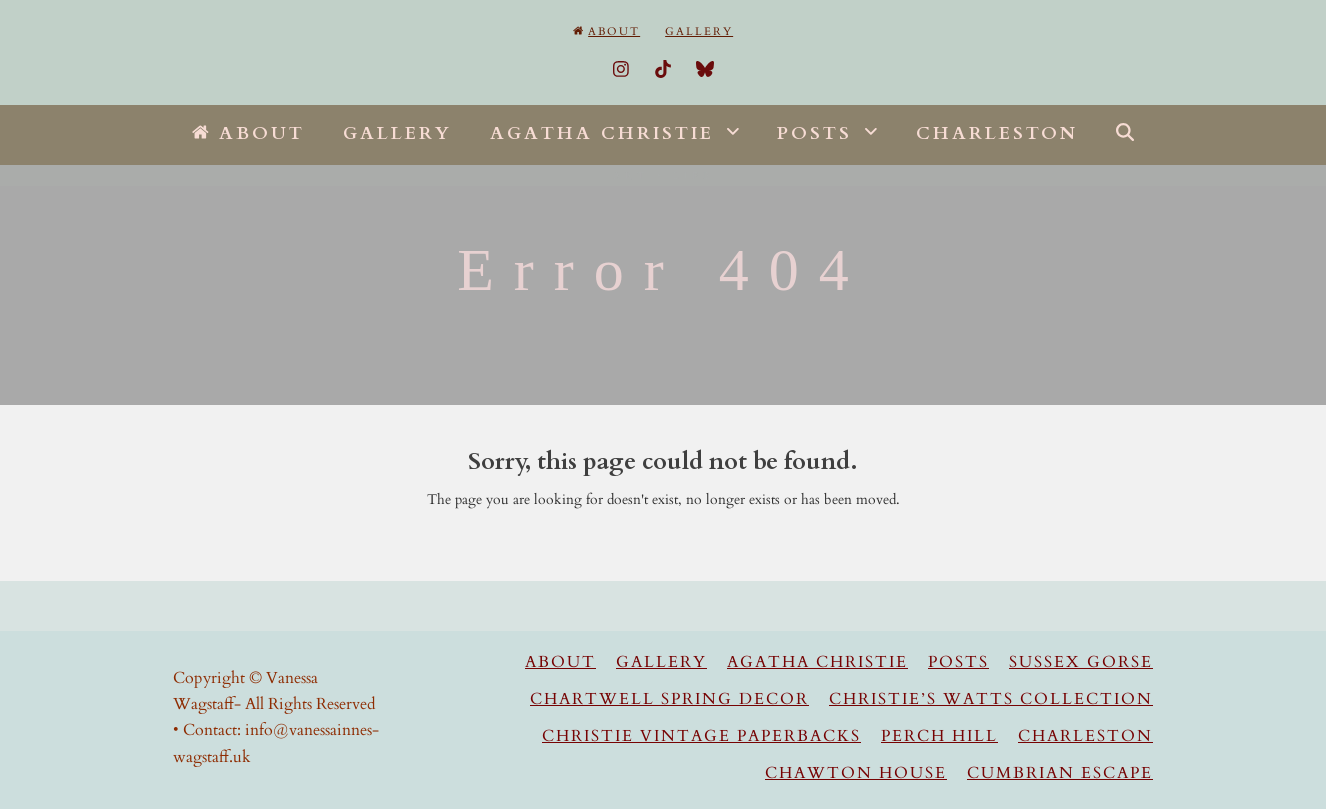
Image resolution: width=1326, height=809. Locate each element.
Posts (958, 662)
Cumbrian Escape (1060, 773)
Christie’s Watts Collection (991, 699)
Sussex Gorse (1081, 662)
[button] (1125, 135)
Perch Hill (939, 736)
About (560, 662)
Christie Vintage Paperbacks (701, 736)
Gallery (661, 662)
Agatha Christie (817, 662)
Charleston (1085, 736)
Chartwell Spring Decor (669, 699)
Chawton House (856, 773)
